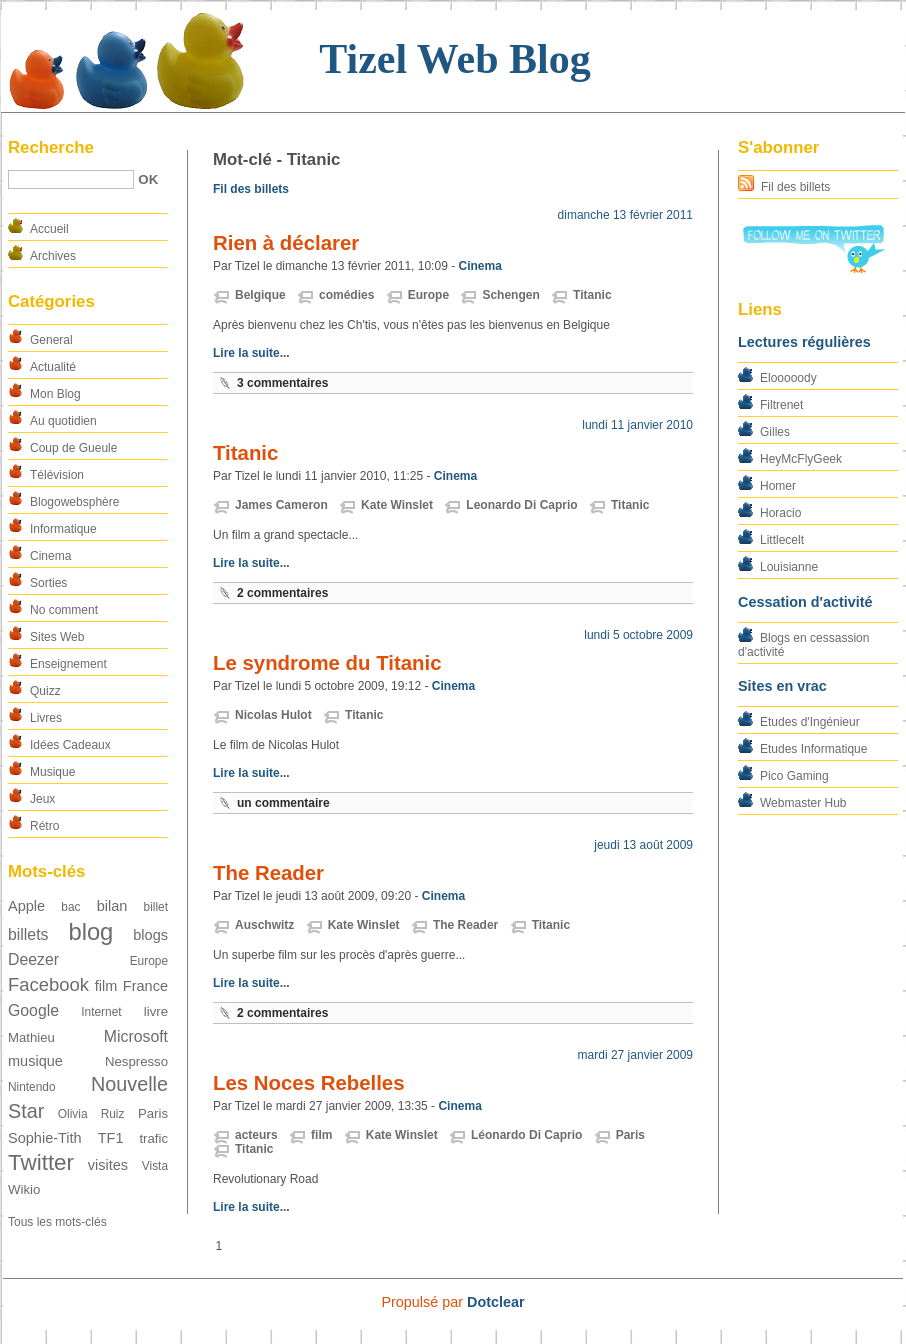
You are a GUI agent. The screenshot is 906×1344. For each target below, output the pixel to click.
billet (156, 907)
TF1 (111, 1138)
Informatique (63, 529)
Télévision (57, 475)
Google (33, 1010)
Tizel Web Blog (454, 59)
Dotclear (496, 1302)
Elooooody (788, 378)
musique (35, 1061)
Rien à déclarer (286, 243)
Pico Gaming (794, 776)
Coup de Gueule (73, 448)
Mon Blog (55, 394)
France (145, 986)
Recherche (51, 147)
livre (156, 1011)
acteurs (256, 1135)
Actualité (53, 367)
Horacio (780, 513)
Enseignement (68, 664)
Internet (101, 1012)
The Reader (268, 873)
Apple (26, 906)
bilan (112, 906)
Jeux (42, 799)
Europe (149, 961)
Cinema (50, 556)
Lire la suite (246, 353)
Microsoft (136, 1036)
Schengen (510, 295)
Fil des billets (795, 187)
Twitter (41, 1162)
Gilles (775, 432)
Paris (153, 1113)
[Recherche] (71, 179)
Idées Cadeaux (70, 745)
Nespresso (136, 1061)
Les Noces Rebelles (309, 1083)
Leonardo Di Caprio (521, 505)
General (51, 340)
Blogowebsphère (74, 502)
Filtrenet (781, 405)
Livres (46, 718)
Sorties (48, 583)
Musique (52, 772)
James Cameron (281, 505)
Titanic (592, 295)
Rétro (44, 826)
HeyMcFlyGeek (801, 459)
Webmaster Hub (803, 803)
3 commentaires (282, 383)
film (106, 986)
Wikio (24, 1189)
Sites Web (57, 637)
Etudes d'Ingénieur (810, 722)
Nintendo (32, 1087)
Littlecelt (782, 540)
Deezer (33, 959)
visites (108, 1165)
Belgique (260, 295)
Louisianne (789, 567)
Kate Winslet (397, 505)
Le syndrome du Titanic (327, 663)
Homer (778, 486)
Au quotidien (63, 421)
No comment (64, 610)
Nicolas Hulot (273, 715)
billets (28, 934)
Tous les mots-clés (57, 1222)
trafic (153, 1138)
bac (70, 907)
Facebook (48, 984)
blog (90, 931)
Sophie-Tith (45, 1138)
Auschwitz (264, 925)
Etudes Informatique (813, 749)
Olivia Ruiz (91, 1114)
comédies (346, 295)
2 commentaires (282, 593)
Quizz (45, 691)
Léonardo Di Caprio (526, 1135)
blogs (150, 935)
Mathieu (31, 1037)
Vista (155, 1166)
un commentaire (283, 803)
